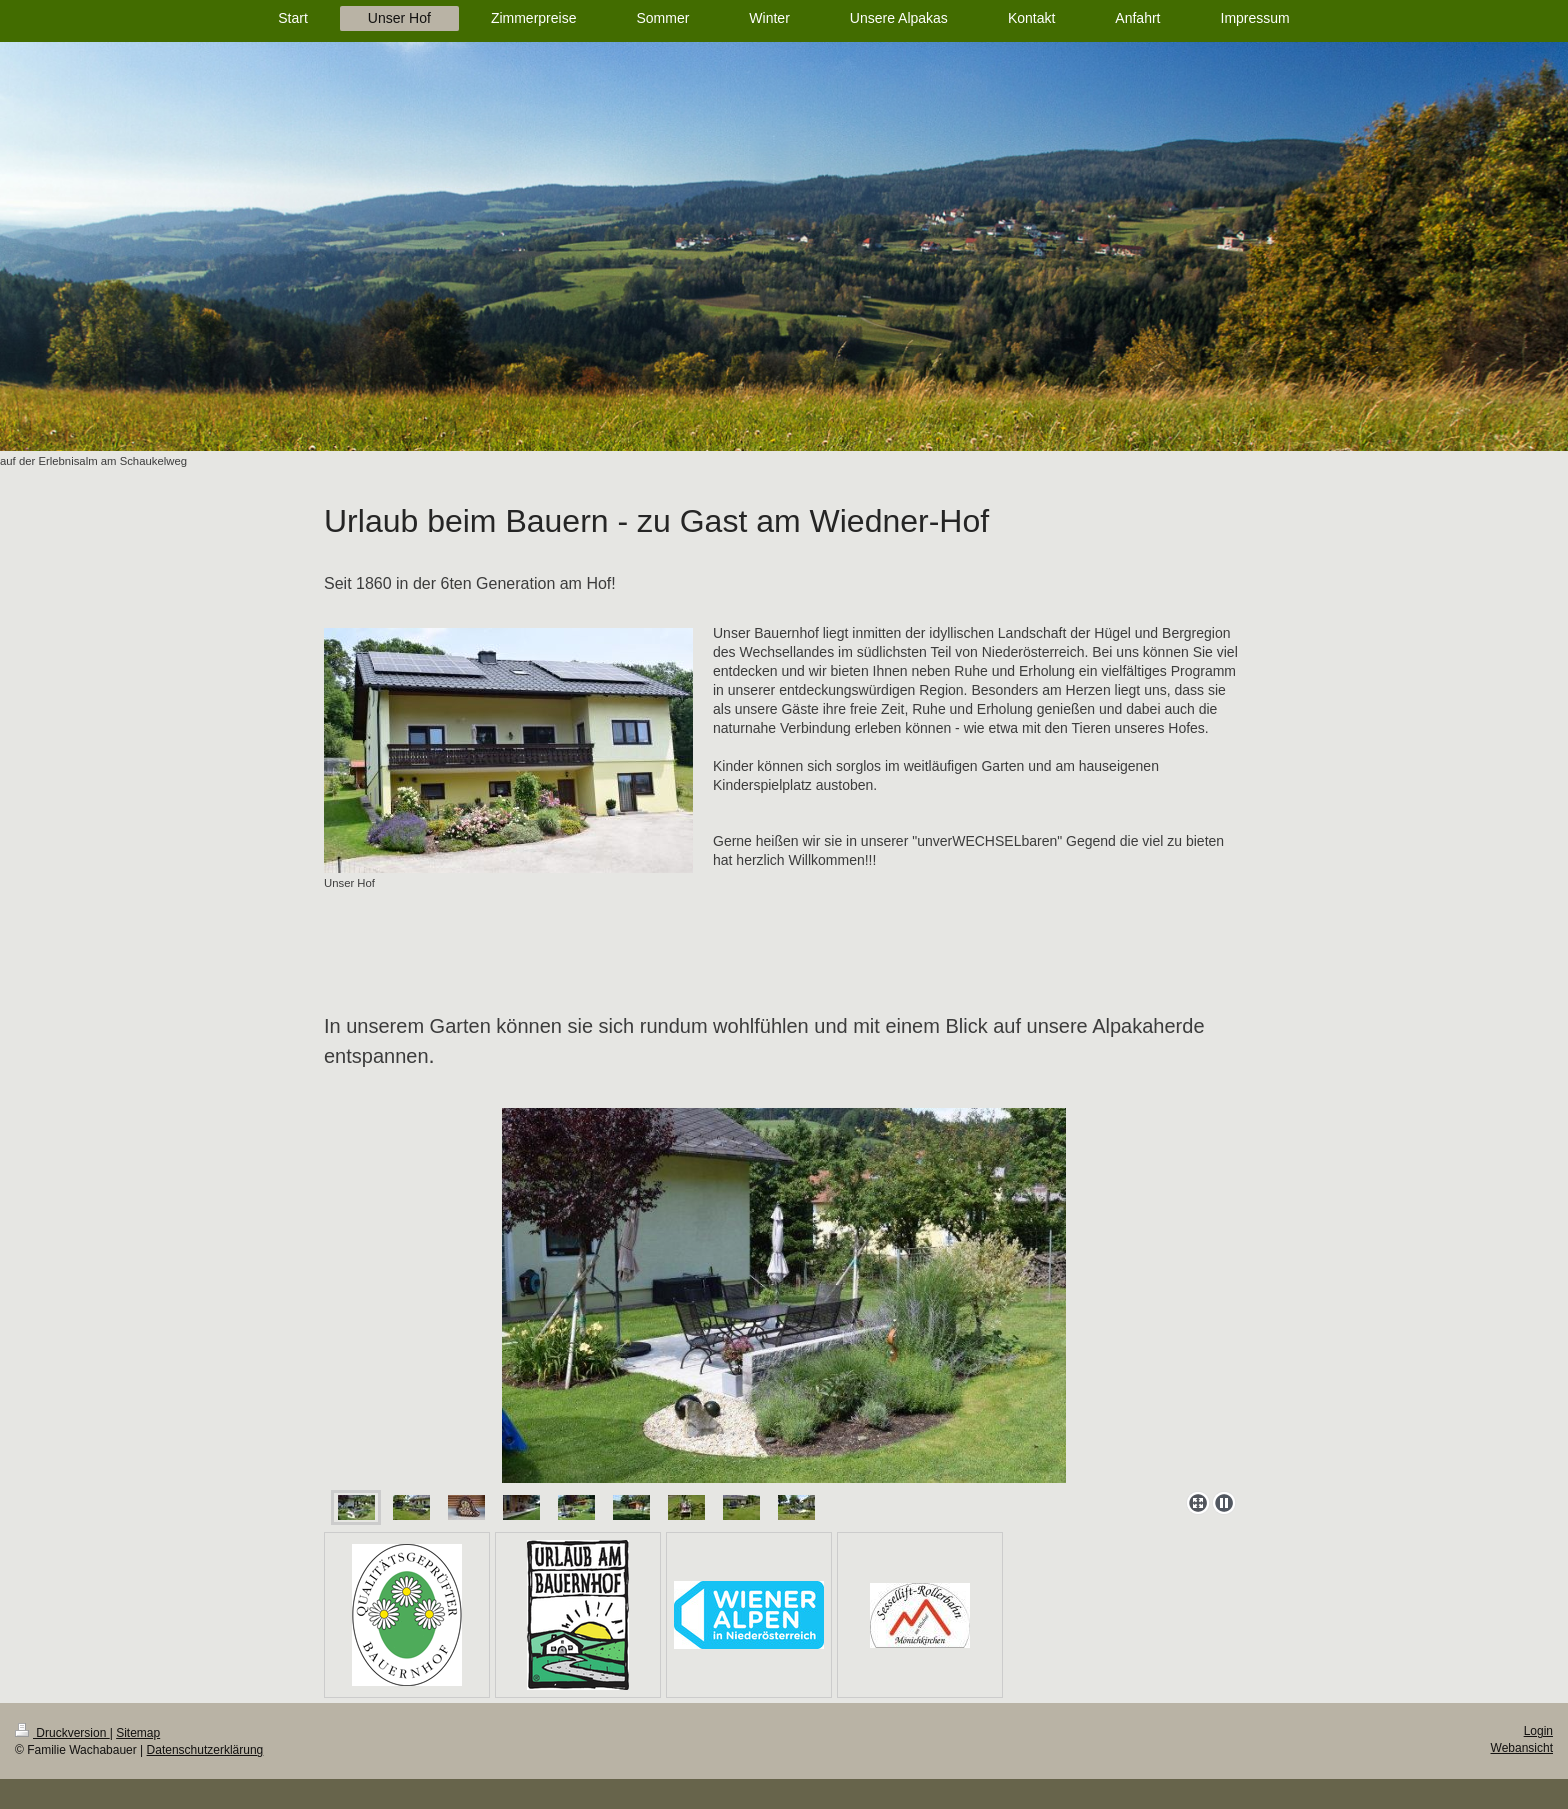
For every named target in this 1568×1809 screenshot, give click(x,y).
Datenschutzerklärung (205, 1750)
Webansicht (1522, 1748)
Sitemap (138, 1733)
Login (1538, 1731)
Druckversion (62, 1733)
